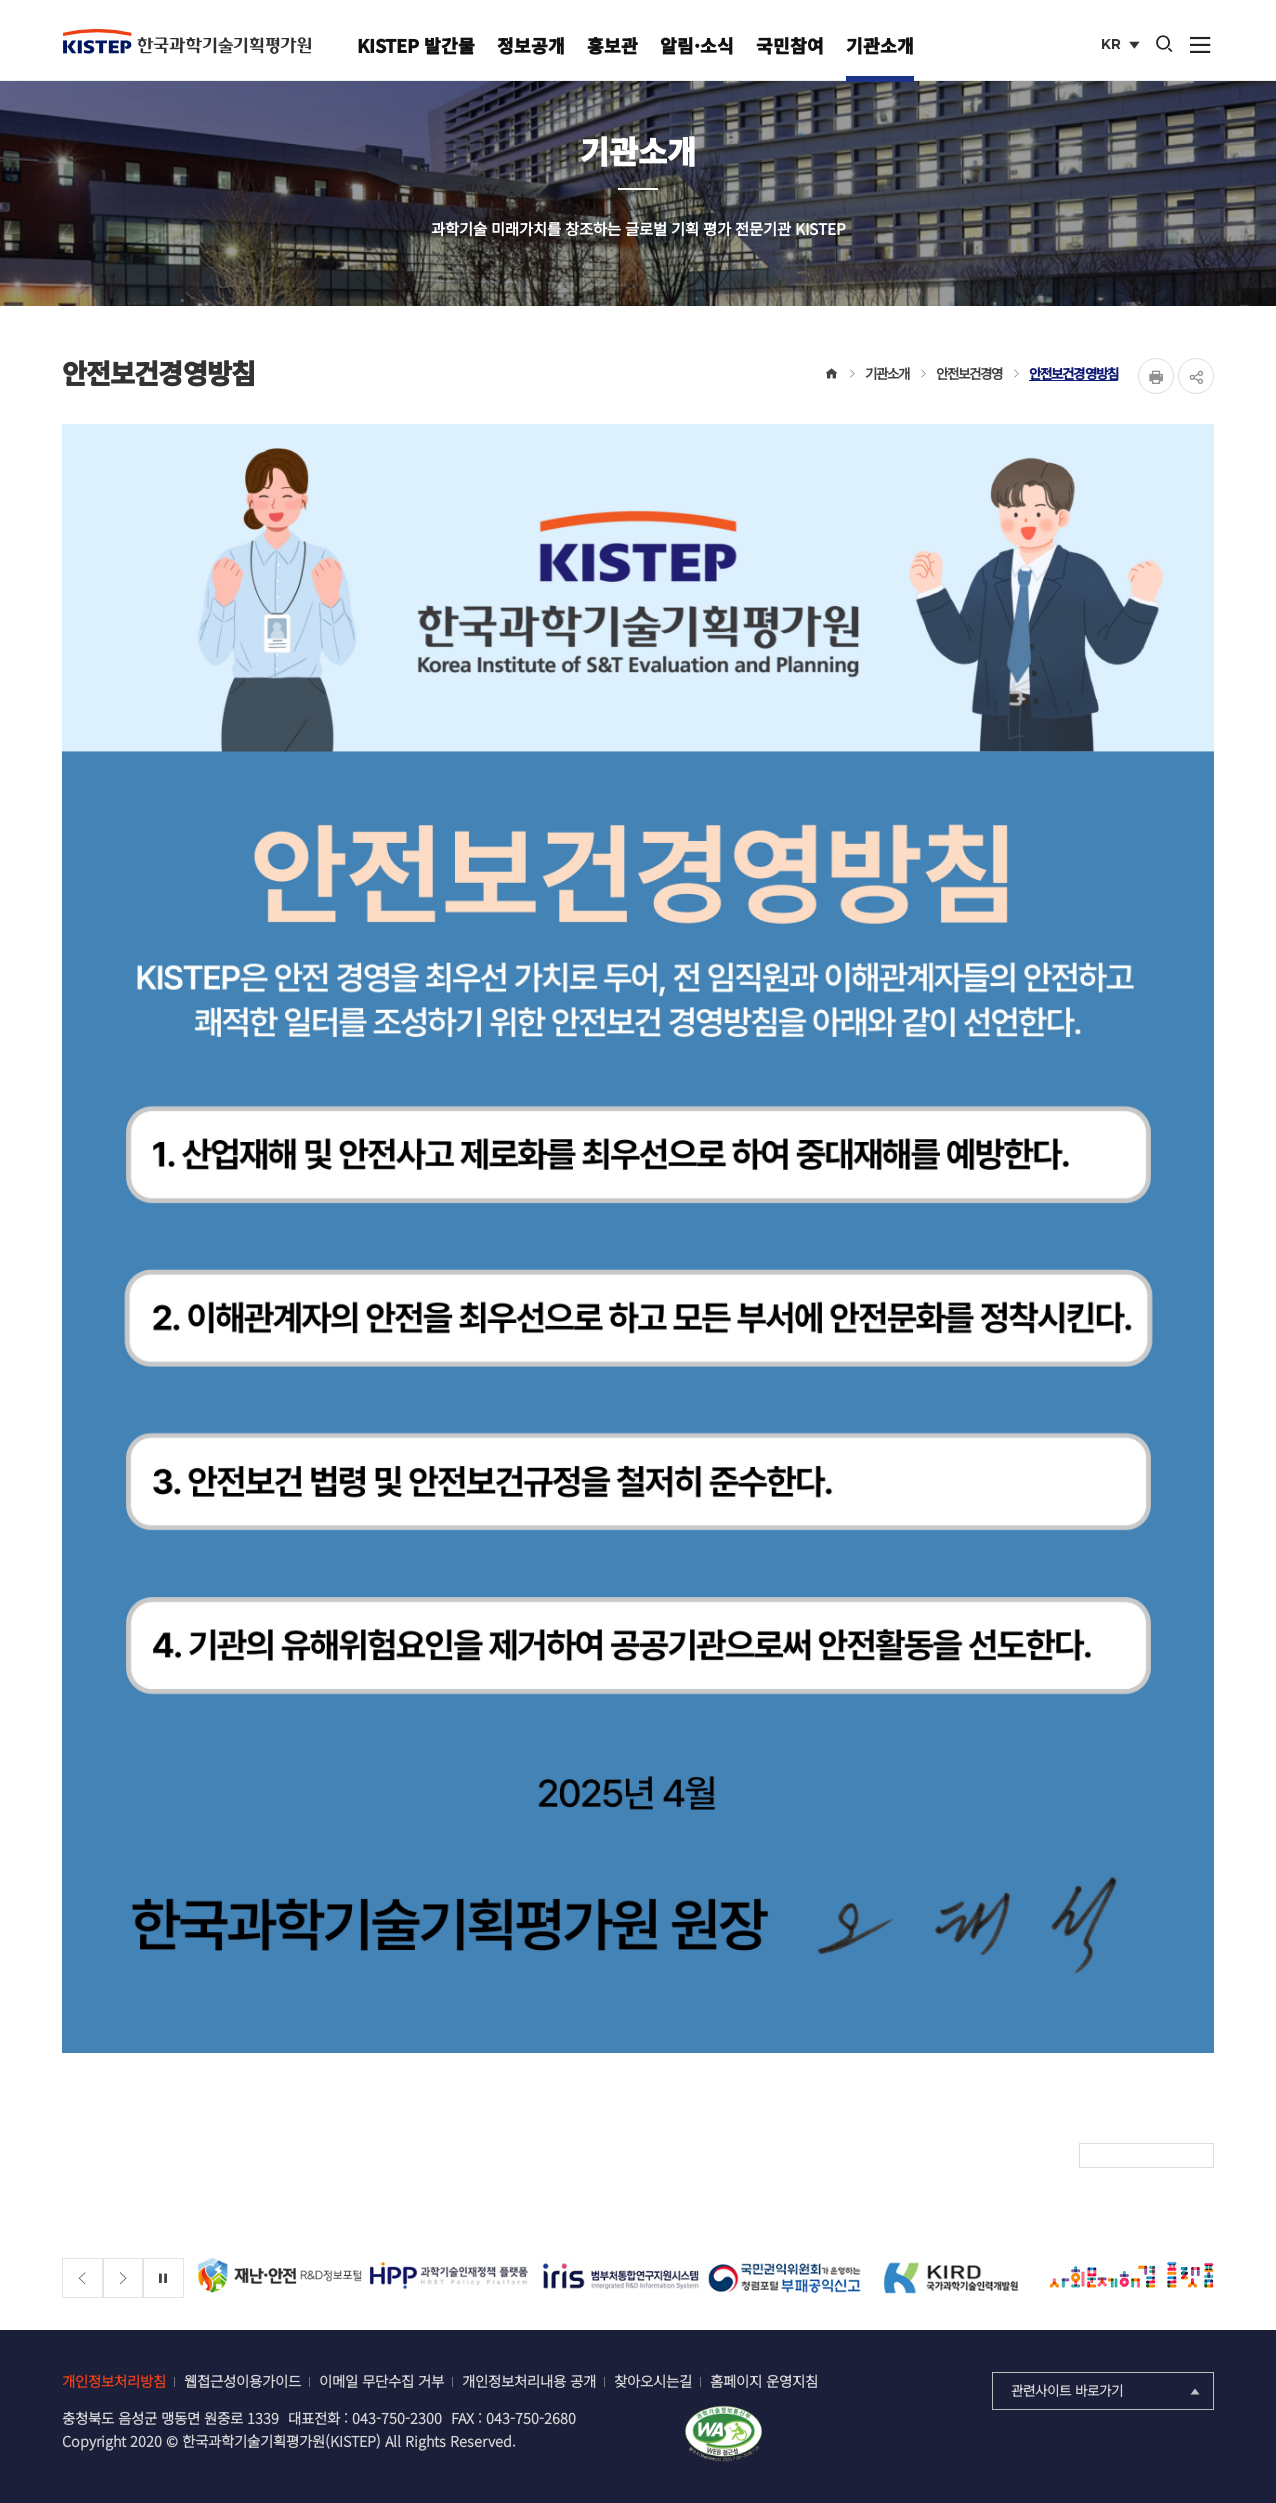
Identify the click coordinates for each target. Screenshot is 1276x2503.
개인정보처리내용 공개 (529, 2380)
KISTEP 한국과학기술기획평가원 (187, 41)
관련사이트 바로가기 (1107, 2390)
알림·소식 (697, 45)
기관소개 (880, 45)
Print (1156, 376)
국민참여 (790, 45)
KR (1122, 46)
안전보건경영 (969, 373)
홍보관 (612, 45)
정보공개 (531, 45)
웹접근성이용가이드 (242, 2380)
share (1196, 376)
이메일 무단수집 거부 (381, 2380)
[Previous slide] (82, 2278)
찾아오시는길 (653, 2380)
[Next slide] (123, 2278)
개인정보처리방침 (114, 2380)
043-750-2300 (397, 2417)
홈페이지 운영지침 (764, 2380)
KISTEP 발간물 (416, 45)
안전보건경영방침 (1073, 373)
